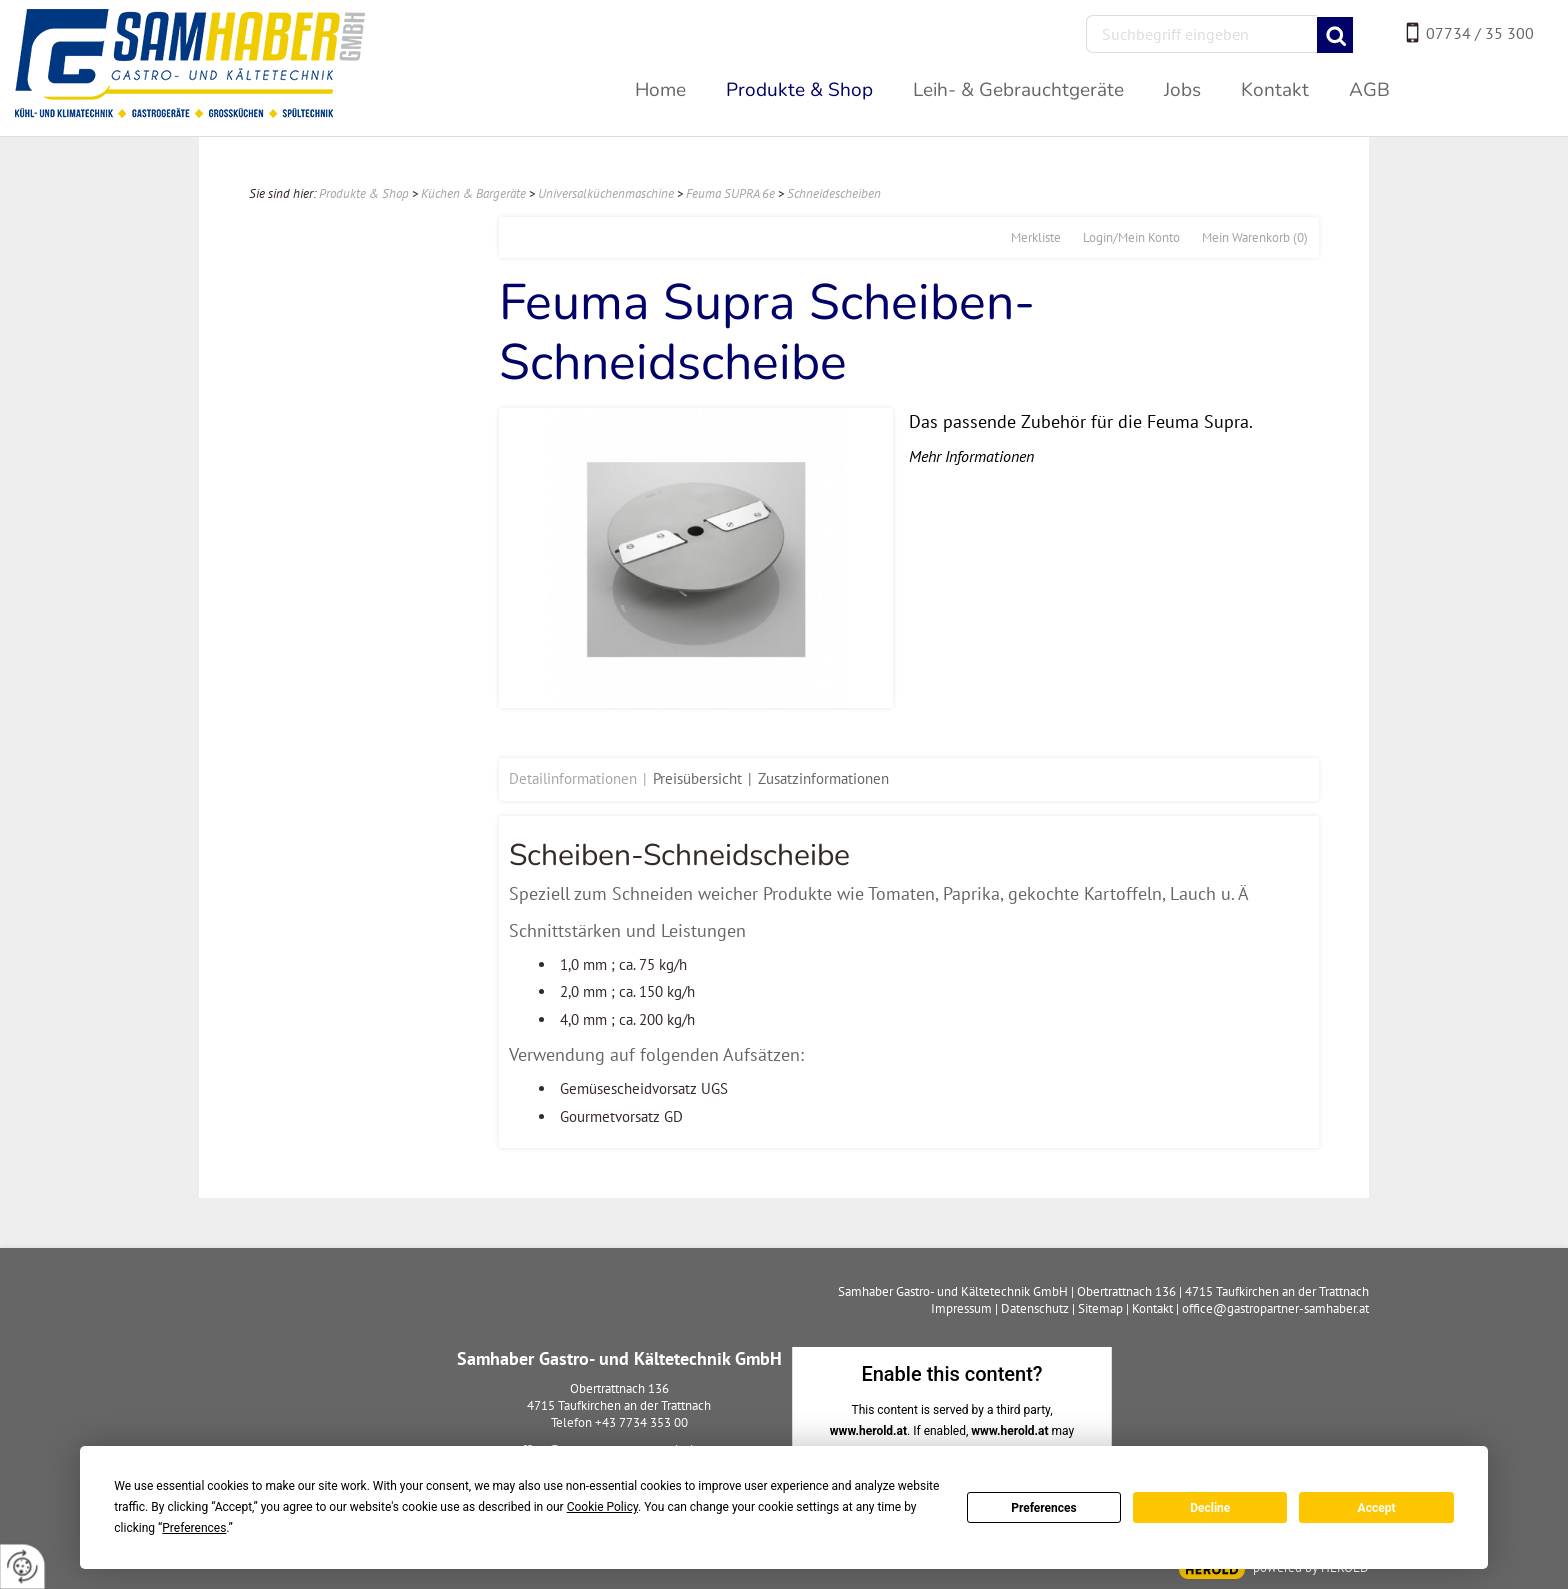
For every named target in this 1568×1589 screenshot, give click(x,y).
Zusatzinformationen (823, 778)
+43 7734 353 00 (641, 1422)
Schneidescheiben (834, 193)
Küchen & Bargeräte (473, 193)
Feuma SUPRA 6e (730, 193)
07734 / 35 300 (1480, 33)
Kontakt (1152, 1308)
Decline (1210, 1508)
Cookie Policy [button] (602, 1507)
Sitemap (1100, 1308)
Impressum (961, 1308)
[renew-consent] (22, 1566)
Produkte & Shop (364, 193)
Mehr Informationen (971, 456)
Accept (1377, 1508)
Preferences (1044, 1508)
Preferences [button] (194, 1528)
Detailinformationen (573, 778)
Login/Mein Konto (1131, 237)
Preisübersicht (697, 778)
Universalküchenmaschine (606, 193)
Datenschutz (1035, 1308)
